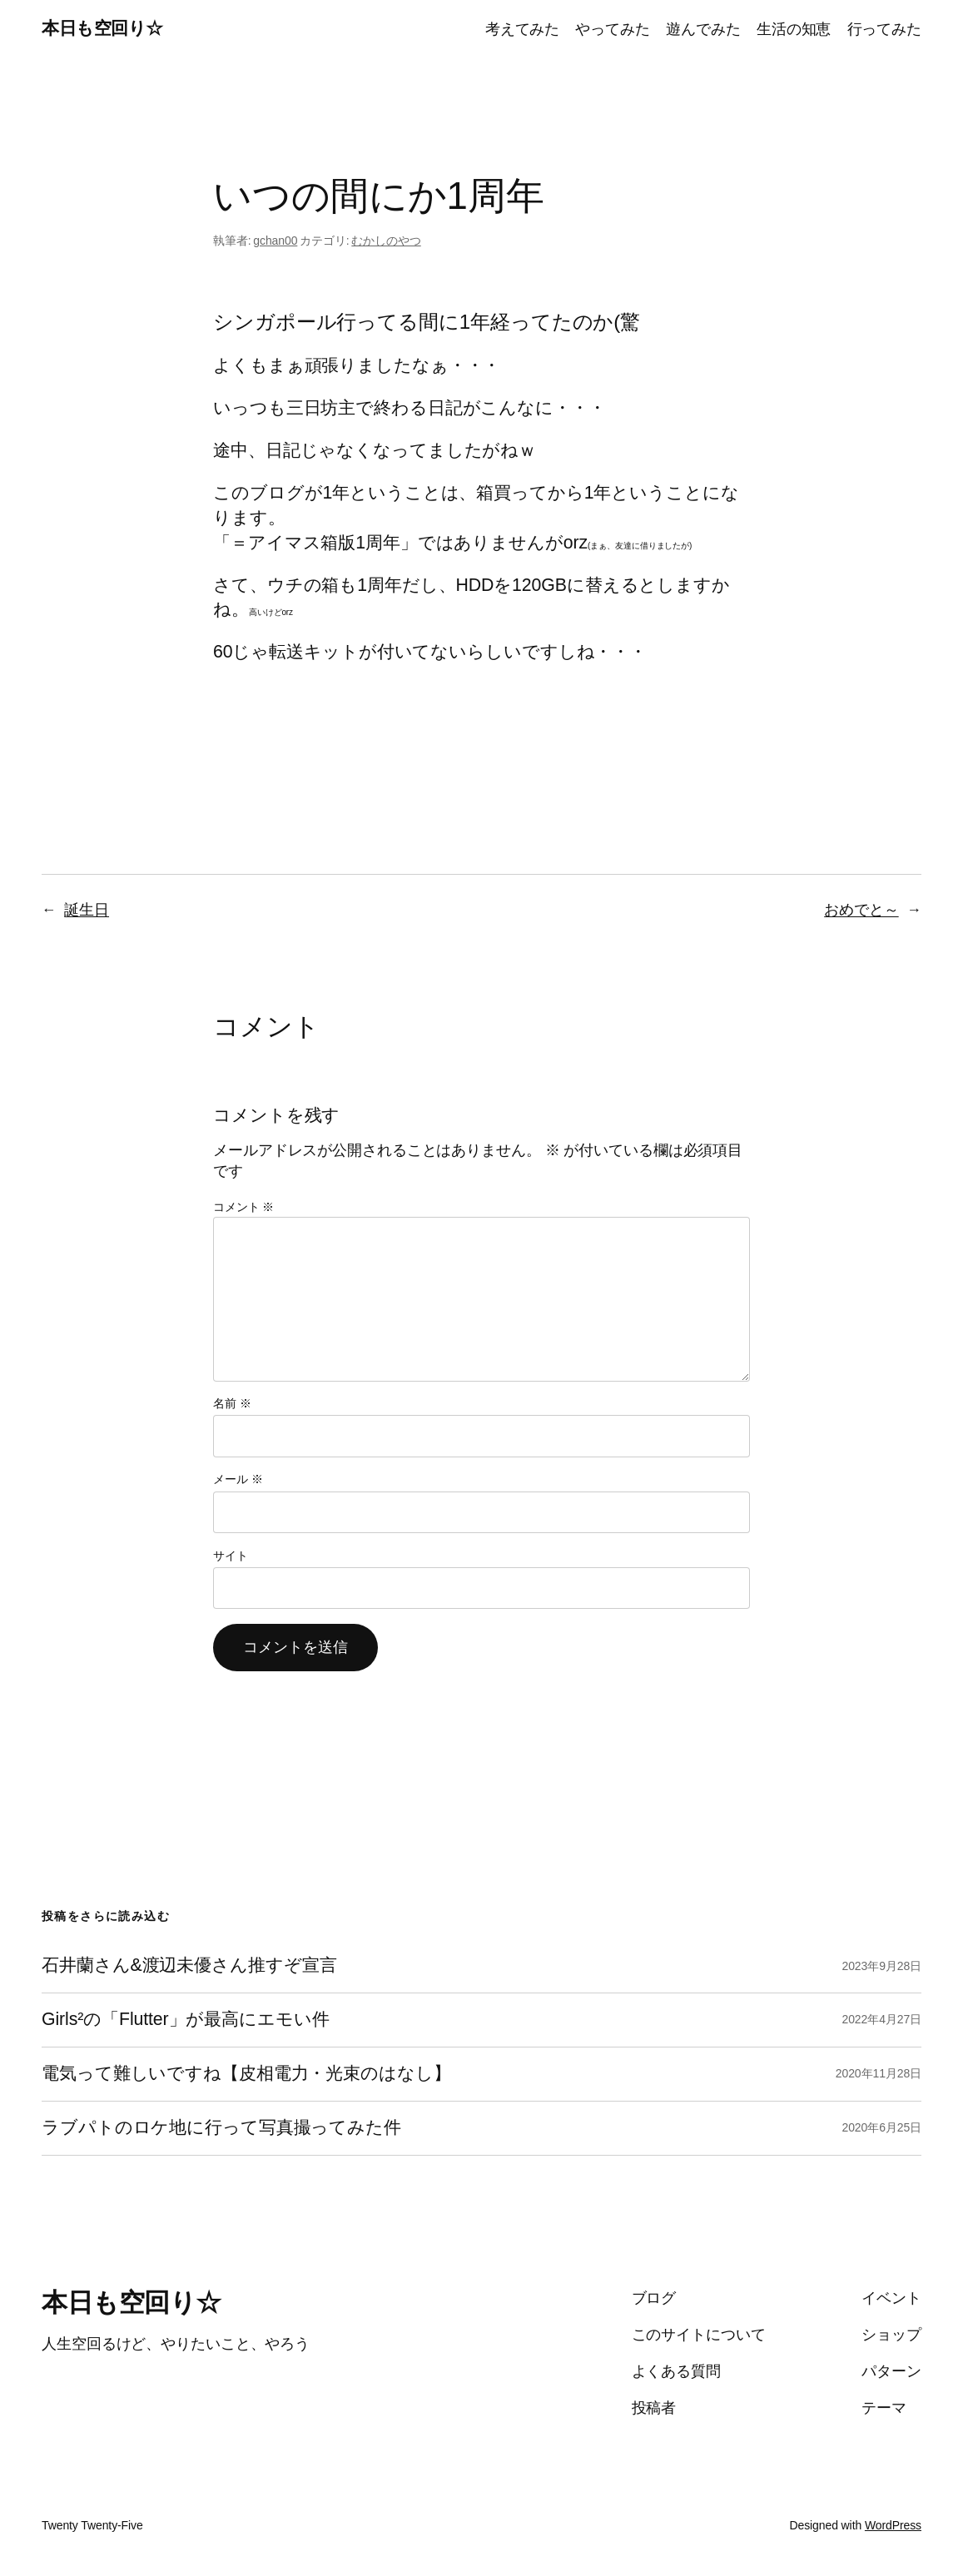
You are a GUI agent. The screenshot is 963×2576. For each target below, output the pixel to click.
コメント (243, 1207)
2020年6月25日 (881, 2127)
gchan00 (275, 240)
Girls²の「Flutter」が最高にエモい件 (186, 2019)
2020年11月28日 (878, 2073)
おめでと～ (861, 909)
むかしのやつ (385, 240)
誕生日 (86, 909)
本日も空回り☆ (102, 28)
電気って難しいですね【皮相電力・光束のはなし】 (246, 2073)
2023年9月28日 (881, 1966)
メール (237, 1479)
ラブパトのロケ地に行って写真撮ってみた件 (221, 2127)
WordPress (893, 2525)
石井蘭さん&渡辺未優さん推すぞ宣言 (189, 1965)
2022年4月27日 (881, 2019)
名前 (232, 1403)
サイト (230, 1555)
